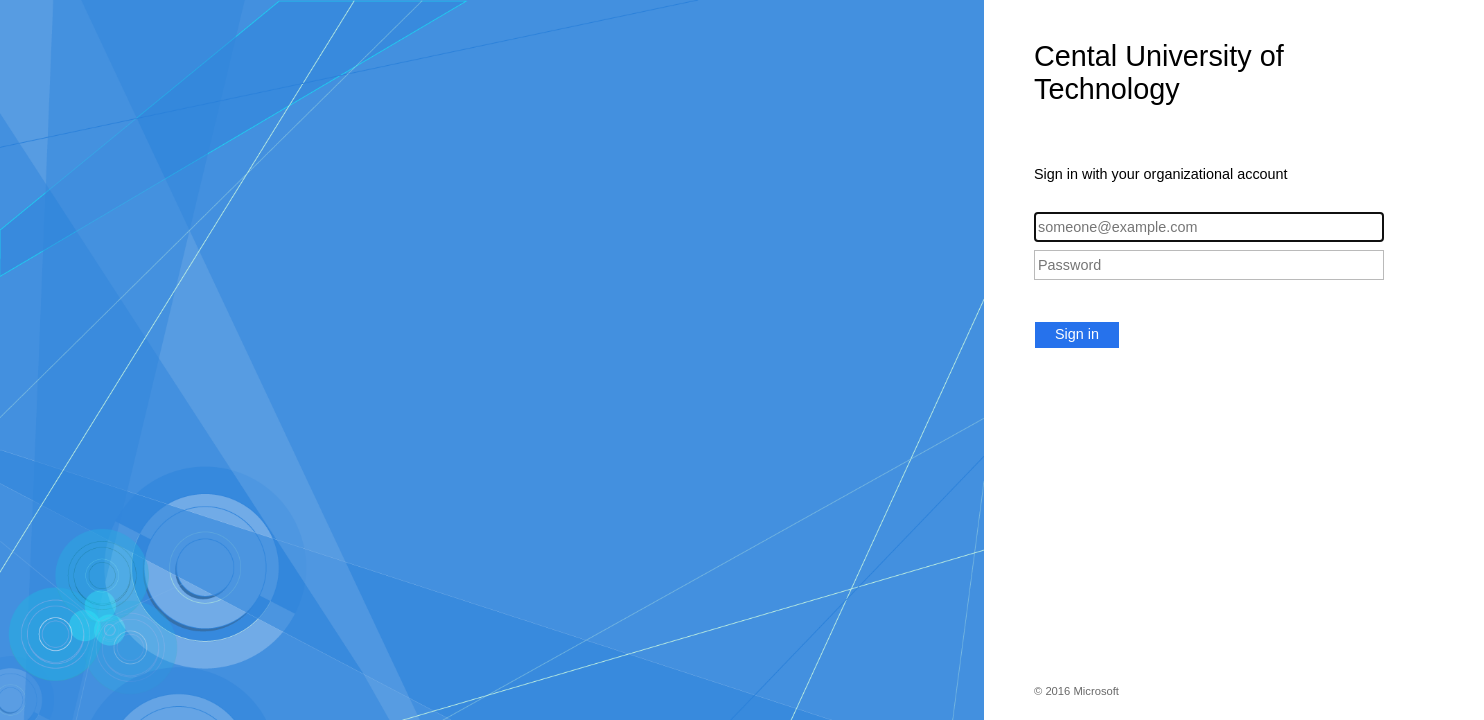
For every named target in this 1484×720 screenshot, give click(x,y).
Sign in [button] (1077, 334)
